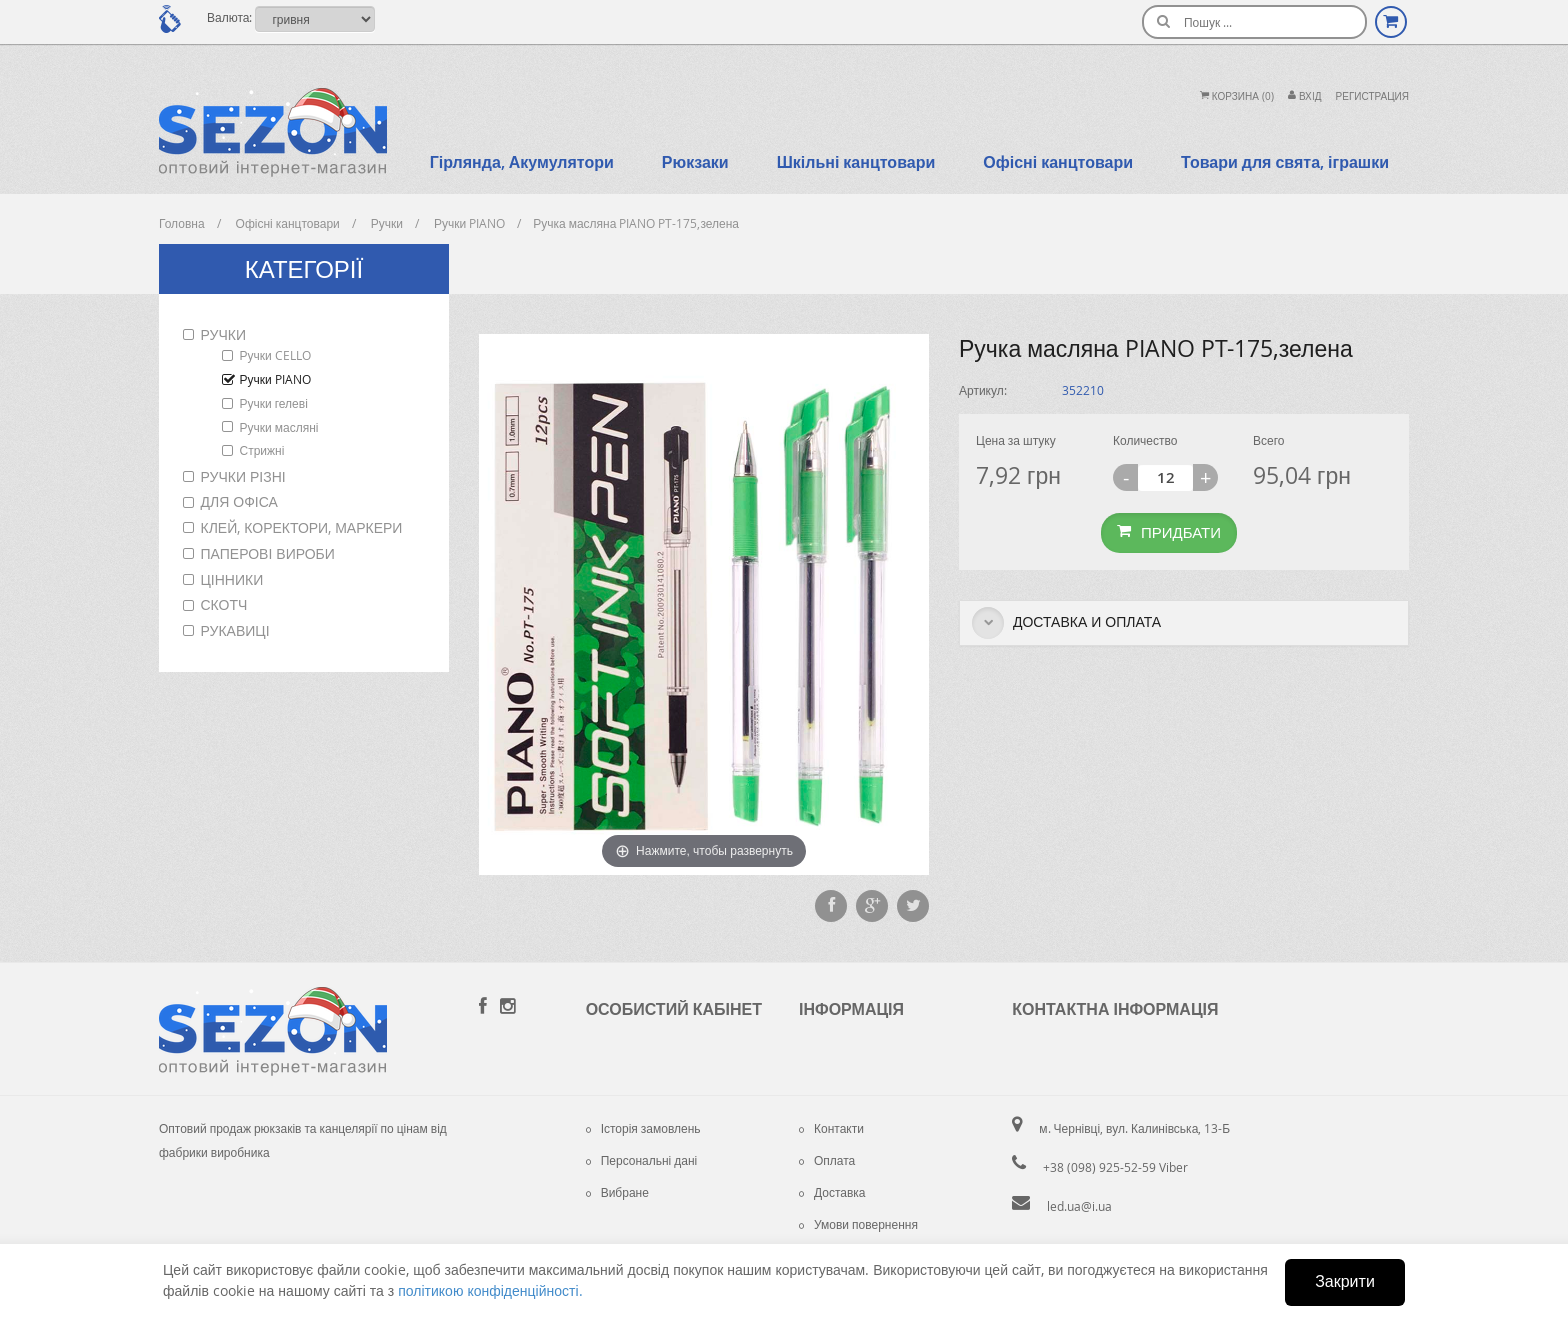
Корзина (1237, 96)
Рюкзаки (695, 162)
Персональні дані (642, 1160)
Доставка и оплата (1066, 623)
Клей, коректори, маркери (302, 527)
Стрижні (262, 450)
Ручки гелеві (274, 403)
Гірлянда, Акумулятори (522, 162)
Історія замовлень (643, 1128)
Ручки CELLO (275, 355)
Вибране (617, 1192)
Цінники (232, 579)
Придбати (1169, 532)
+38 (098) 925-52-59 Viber (1115, 1167)
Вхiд (1305, 96)
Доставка (832, 1192)
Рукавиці (235, 630)
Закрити (1345, 1281)
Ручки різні (243, 476)
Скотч (224, 604)
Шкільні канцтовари (856, 162)
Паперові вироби (268, 553)
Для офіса (239, 501)
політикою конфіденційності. (490, 1290)
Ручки (223, 334)
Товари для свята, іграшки (1285, 162)
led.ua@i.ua (1079, 1206)
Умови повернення (858, 1224)
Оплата (827, 1160)
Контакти (831, 1128)
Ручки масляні (279, 427)
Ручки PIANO (275, 379)
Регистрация (1372, 96)
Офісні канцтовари (1058, 162)
